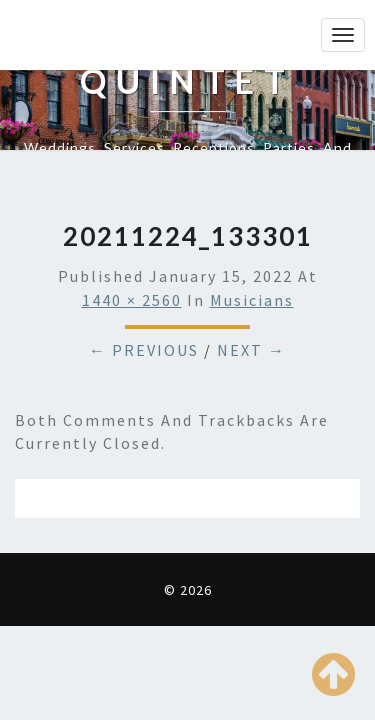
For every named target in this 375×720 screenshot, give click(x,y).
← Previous (144, 350)
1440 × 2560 (132, 300)
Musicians (252, 300)
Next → (251, 350)
